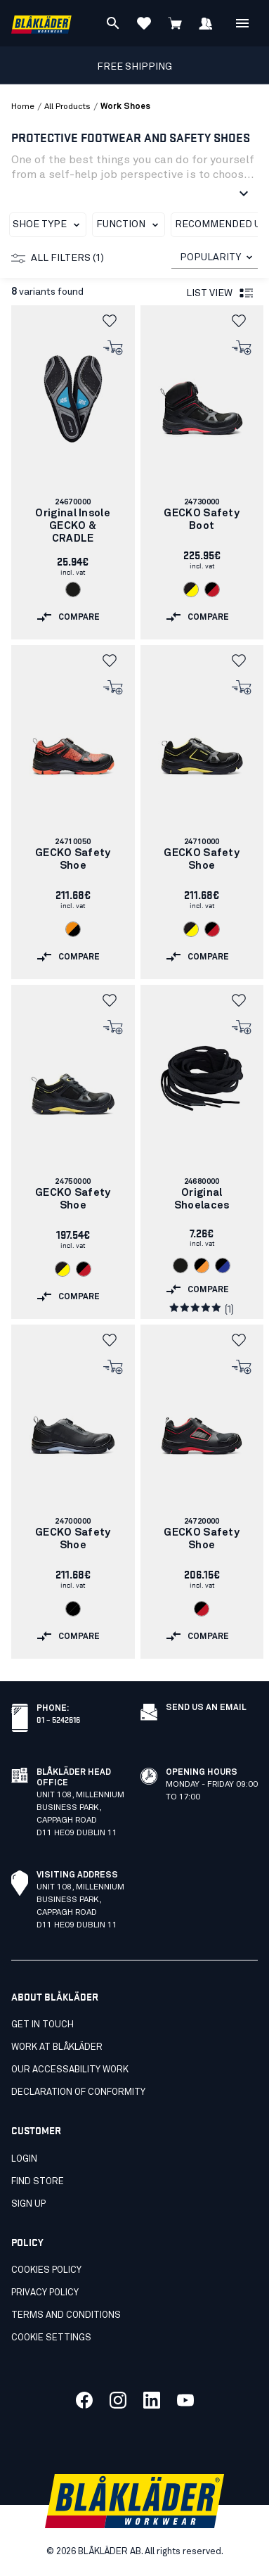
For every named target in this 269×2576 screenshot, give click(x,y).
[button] (113, 320)
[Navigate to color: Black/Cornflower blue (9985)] (222, 1265)
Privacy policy (45, 2292)
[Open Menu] (242, 23)
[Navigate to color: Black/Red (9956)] (212, 589)
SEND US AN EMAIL (206, 1708)
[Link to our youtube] (185, 2400)
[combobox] (214, 258)
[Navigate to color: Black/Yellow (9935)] (191, 589)
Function (130, 225)
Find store (37, 2181)
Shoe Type (49, 225)
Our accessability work (70, 2069)
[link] (73, 472)
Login (24, 2159)
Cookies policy (46, 2270)
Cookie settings (51, 2337)
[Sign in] (205, 23)
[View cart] (174, 23)
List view (220, 293)
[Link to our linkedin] (151, 2400)
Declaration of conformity (78, 2092)
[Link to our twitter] (118, 2400)
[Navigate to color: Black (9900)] (73, 589)
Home (22, 107)
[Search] (113, 23)
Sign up (28, 2204)
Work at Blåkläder (57, 2047)
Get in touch (42, 2024)
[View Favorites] (144, 23)
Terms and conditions (66, 2315)
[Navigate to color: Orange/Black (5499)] (73, 929)
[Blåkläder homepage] (41, 23)
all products (67, 107)
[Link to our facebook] (84, 2400)
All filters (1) (57, 258)
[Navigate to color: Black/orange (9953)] (201, 1265)
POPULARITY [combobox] (210, 257)
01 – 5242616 (58, 1719)
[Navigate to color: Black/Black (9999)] (73, 1609)
